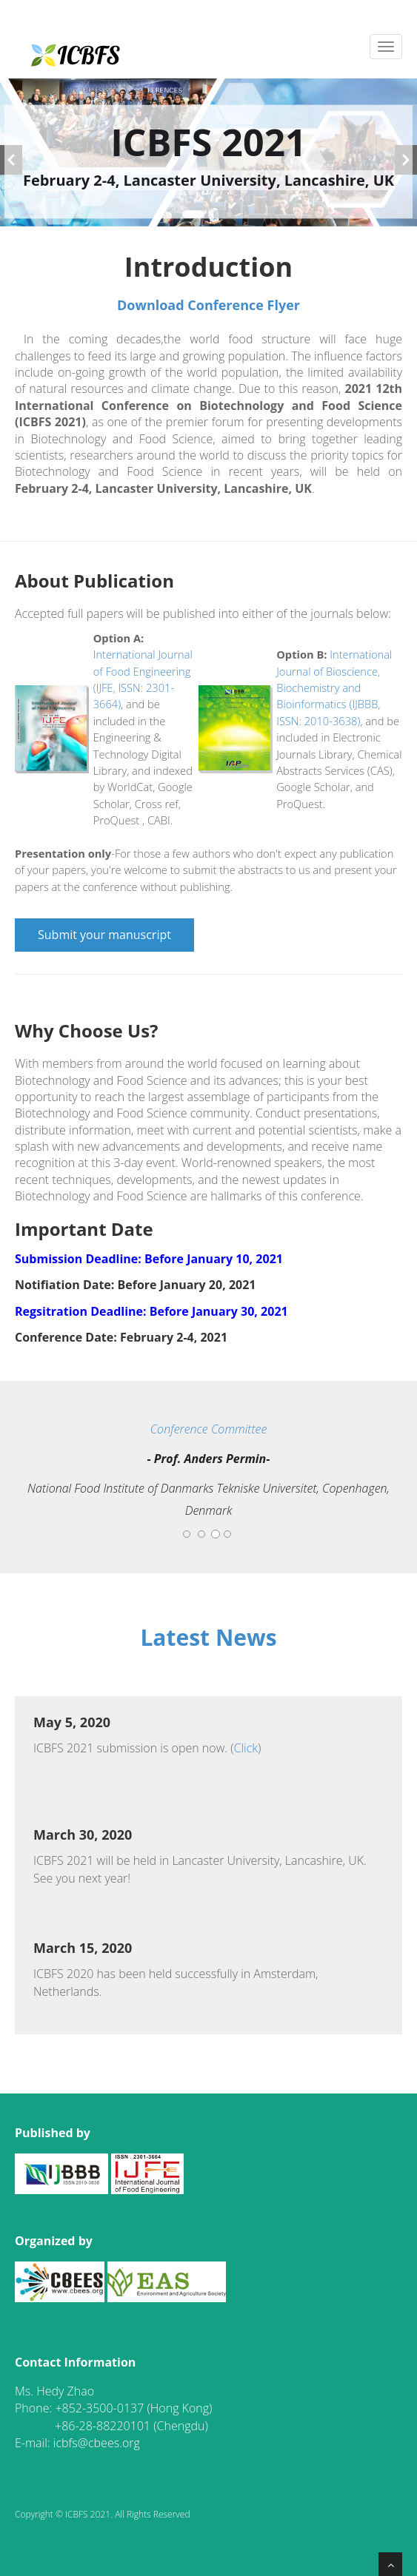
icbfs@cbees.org (96, 2443)
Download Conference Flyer (208, 305)
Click (246, 1748)
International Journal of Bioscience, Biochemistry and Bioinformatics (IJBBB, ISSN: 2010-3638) (334, 687)
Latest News (208, 1637)
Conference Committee (208, 1429)
